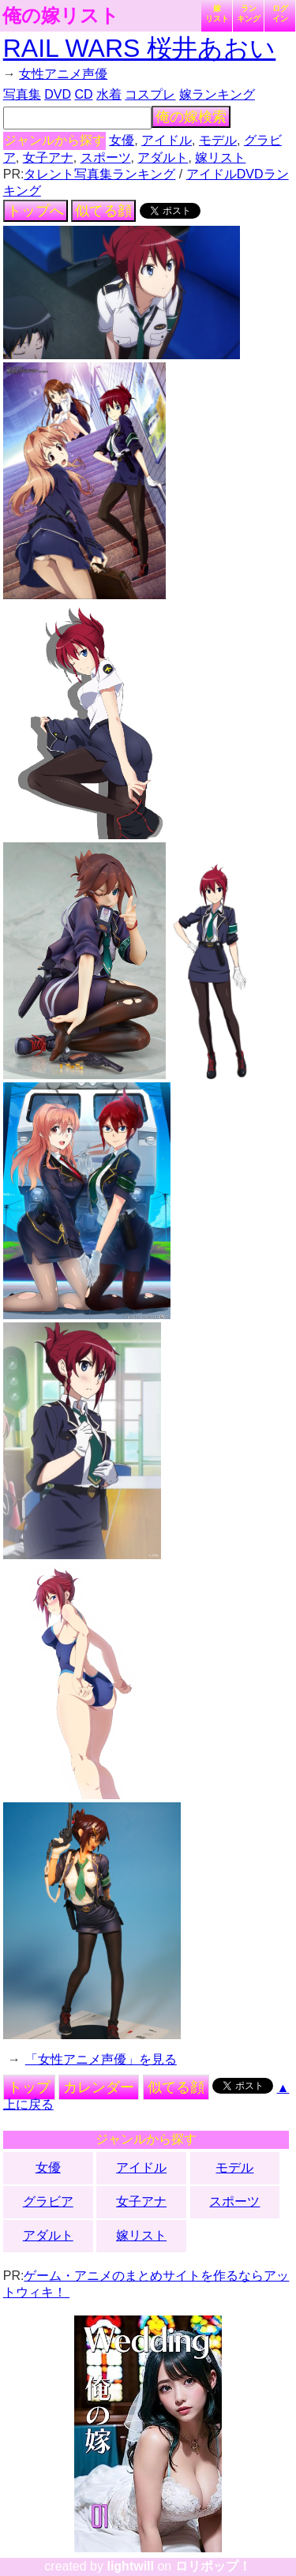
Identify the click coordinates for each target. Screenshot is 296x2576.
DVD (57, 94)
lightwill (130, 2566)
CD (83, 94)
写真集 (22, 94)
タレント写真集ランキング (99, 174)
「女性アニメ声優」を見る (101, 2059)
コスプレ (150, 94)
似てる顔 (103, 211)
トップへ (35, 211)
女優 (121, 140)
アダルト (162, 157)
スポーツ (106, 157)
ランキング (248, 13)
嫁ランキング (217, 94)
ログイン (280, 13)
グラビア (48, 2201)
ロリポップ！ (213, 2566)
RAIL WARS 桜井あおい (139, 48)
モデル (218, 140)
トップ (29, 2087)
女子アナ (48, 157)
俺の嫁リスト (60, 16)
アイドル (166, 140)
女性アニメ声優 (63, 74)
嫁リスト (217, 13)
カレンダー (98, 2087)
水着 (109, 94)
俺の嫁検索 (191, 117)
